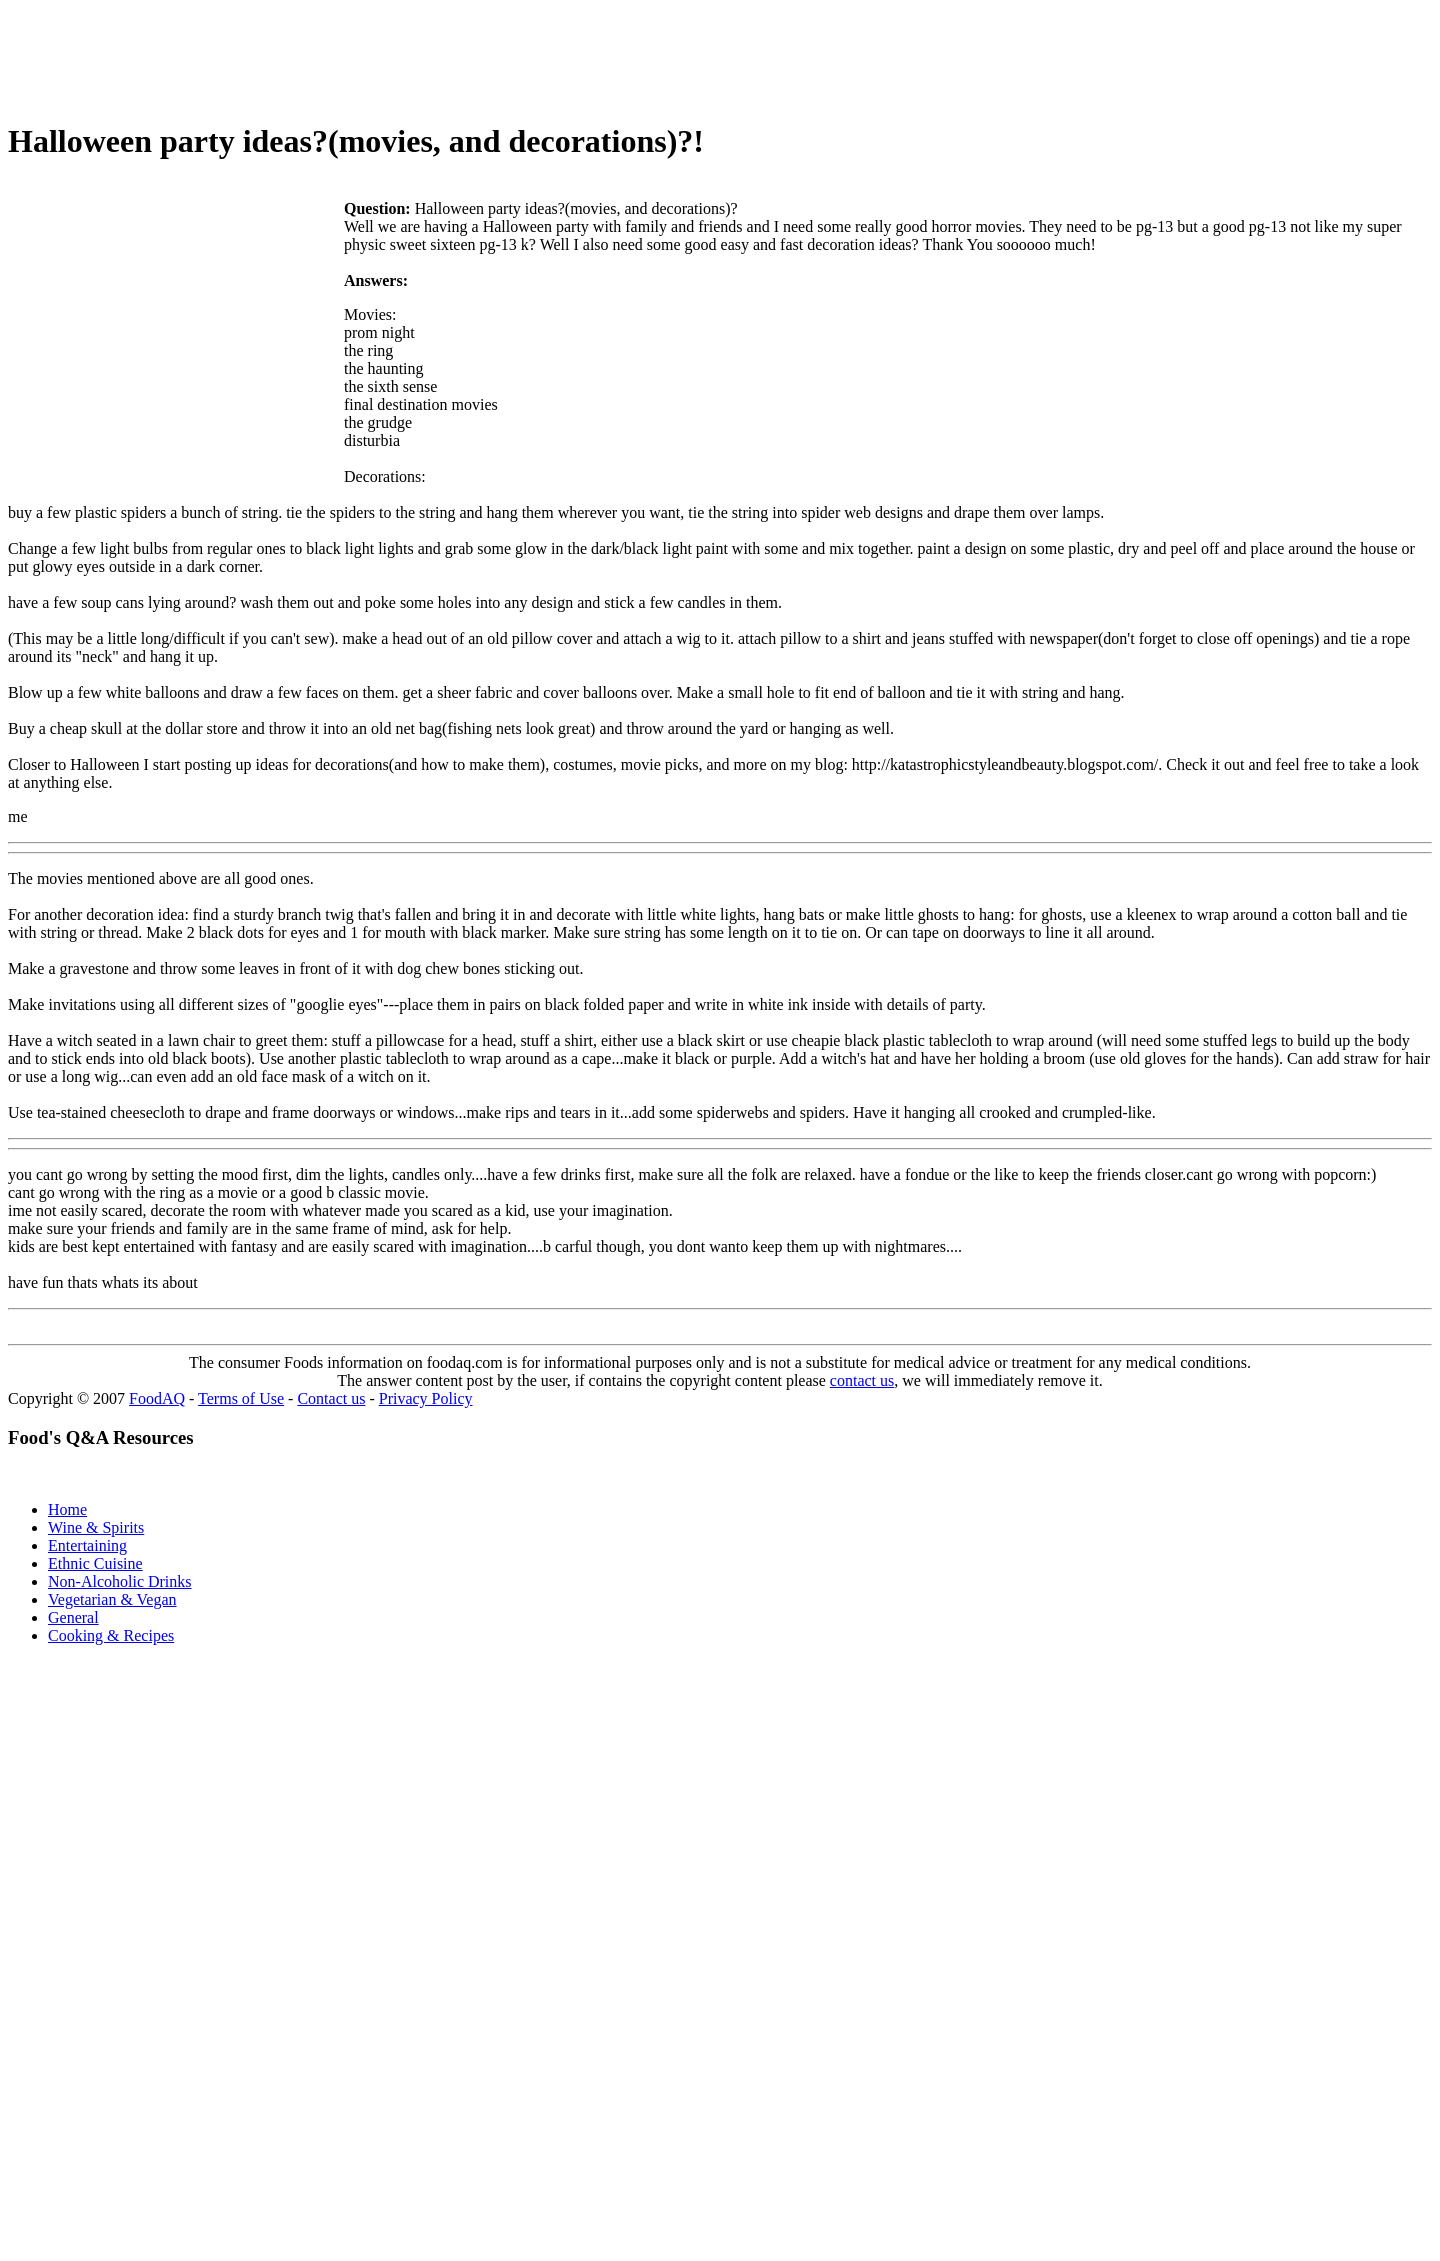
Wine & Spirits (96, 1527)
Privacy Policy (426, 1398)
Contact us (331, 1398)
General (73, 1617)
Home (67, 1509)
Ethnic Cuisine (95, 1563)
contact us (862, 1380)
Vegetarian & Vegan (112, 1599)
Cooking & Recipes (111, 1635)
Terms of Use (241, 1398)
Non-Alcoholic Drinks (120, 1581)
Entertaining (87, 1545)
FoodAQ (157, 1398)
